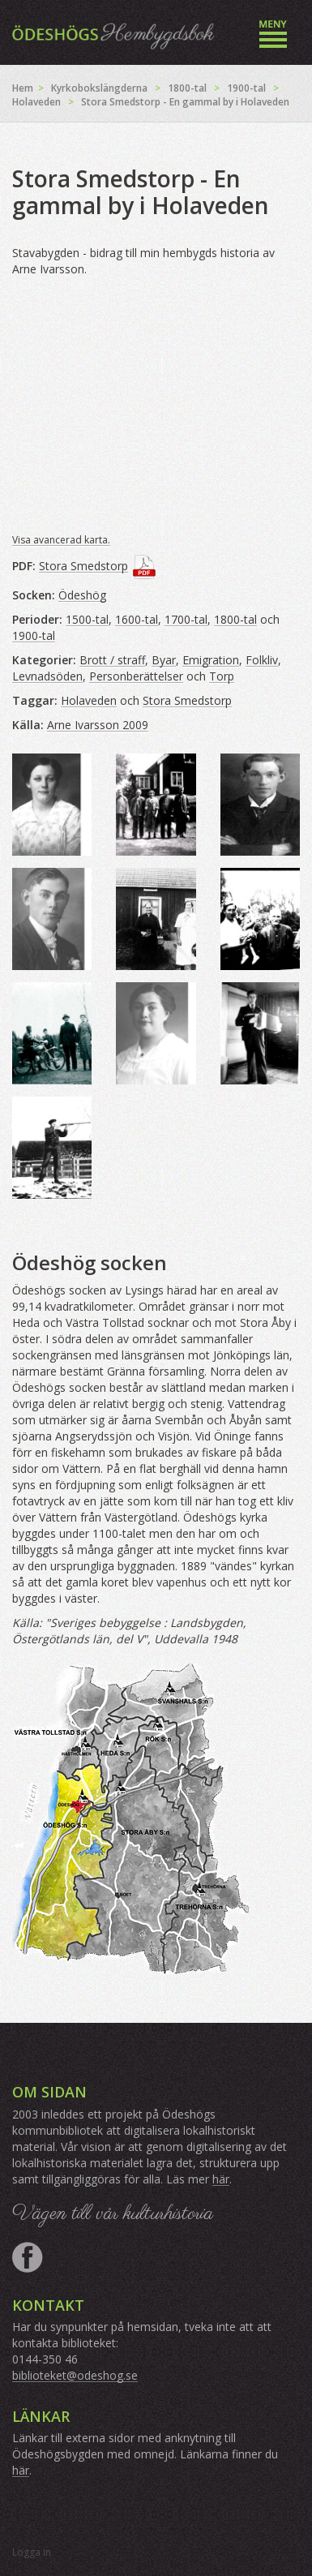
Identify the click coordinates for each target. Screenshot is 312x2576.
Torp (221, 676)
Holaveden (36, 102)
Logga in (31, 2552)
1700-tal (186, 619)
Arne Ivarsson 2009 (97, 724)
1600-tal (136, 619)
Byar (164, 660)
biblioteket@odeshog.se (75, 2375)
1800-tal (187, 88)
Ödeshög (82, 595)
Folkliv (262, 660)
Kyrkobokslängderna (99, 88)
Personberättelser (136, 676)
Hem (22, 88)
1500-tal (87, 619)
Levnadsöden (47, 676)
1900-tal (246, 88)
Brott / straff (112, 660)
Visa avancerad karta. (61, 540)
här (220, 2179)
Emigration (210, 660)
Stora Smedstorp (83, 565)
